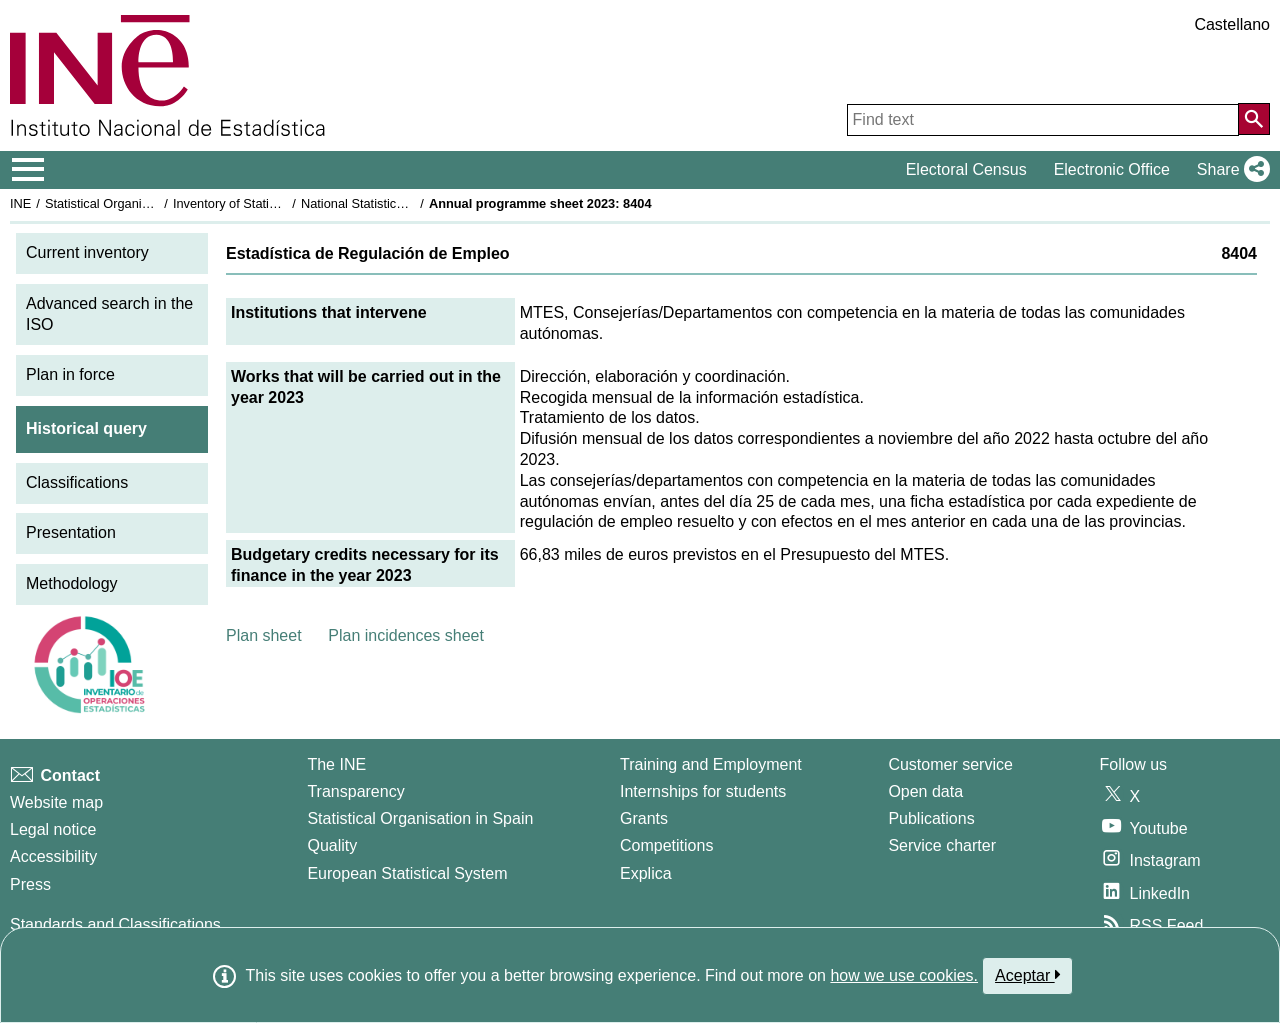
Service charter (942, 845)
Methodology (72, 583)
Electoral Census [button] (966, 169)
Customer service (950, 764)
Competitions (666, 845)
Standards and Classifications (115, 924)
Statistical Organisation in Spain (135, 203)
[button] (1229, 170)
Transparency (355, 791)
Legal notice (53, 829)
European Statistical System (407, 873)
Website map (56, 802)
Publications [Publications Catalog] (931, 818)
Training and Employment (711, 764)
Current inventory (87, 252)
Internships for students (703, 791)
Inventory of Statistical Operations (268, 203)
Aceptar (1027, 975)
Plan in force (70, 374)
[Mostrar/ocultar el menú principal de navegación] (28, 170)
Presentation (71, 532)
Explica (646, 873)
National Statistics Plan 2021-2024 (399, 203)
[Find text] (1043, 120)
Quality (332, 845)
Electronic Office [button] (1112, 169)
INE (20, 203)
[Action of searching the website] (1254, 119)
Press (30, 884)
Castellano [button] (1232, 24)
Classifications (77, 482)
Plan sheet (264, 635)
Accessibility (53, 856)
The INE (336, 764)
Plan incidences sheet (406, 635)
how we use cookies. (904, 975)
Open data (925, 791)
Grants (644, 818)
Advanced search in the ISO (109, 314)
